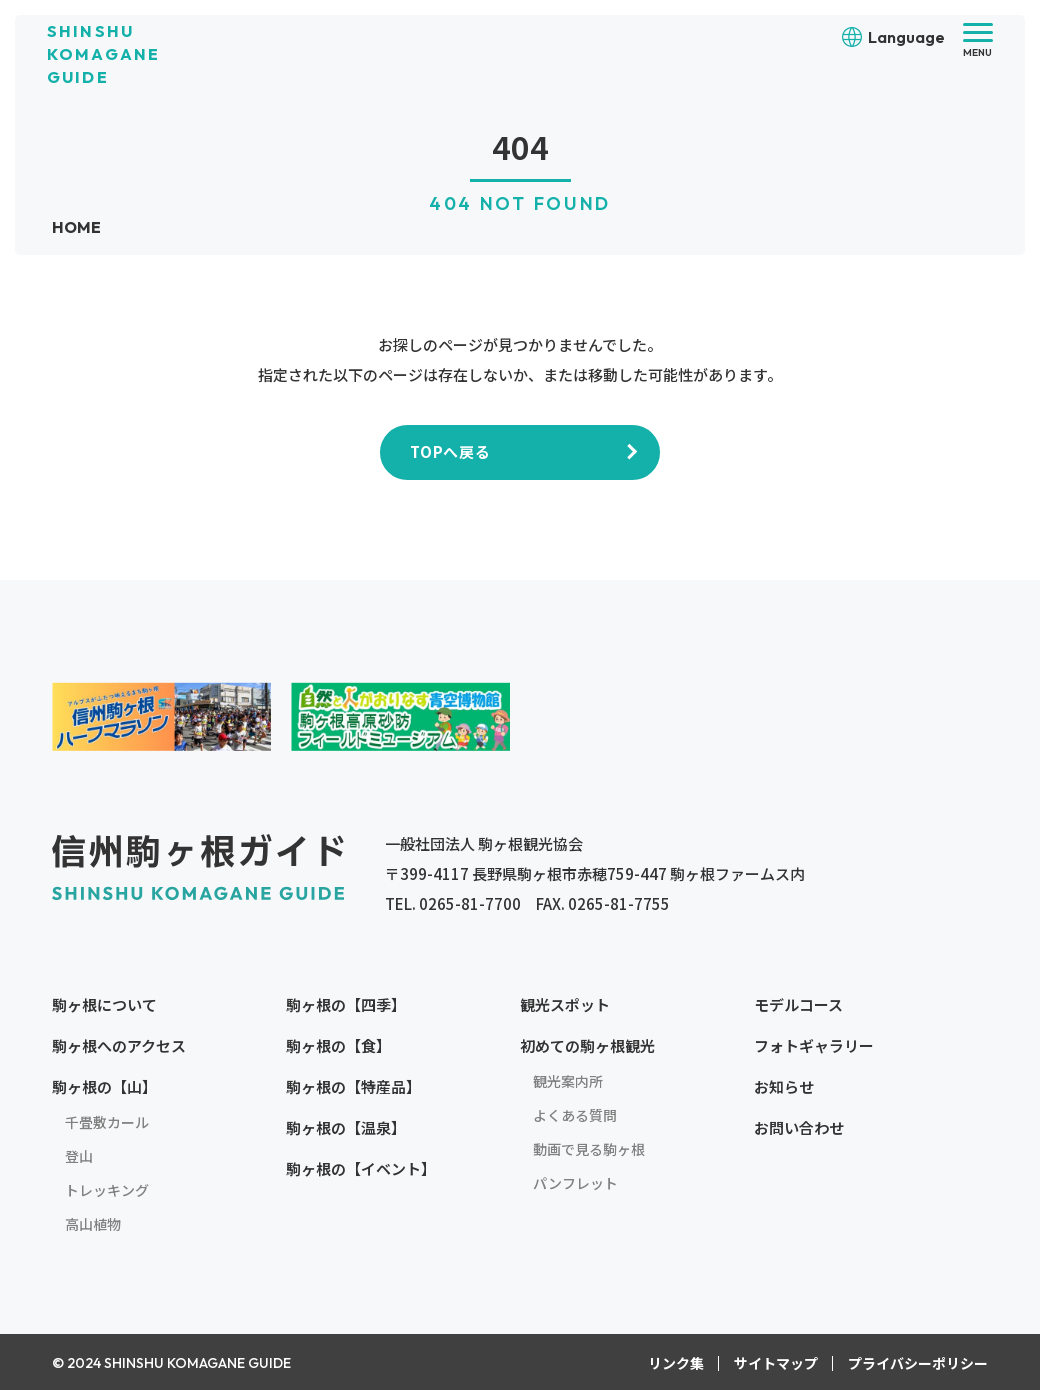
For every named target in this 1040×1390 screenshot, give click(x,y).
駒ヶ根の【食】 (338, 1045)
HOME (77, 227)
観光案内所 (568, 1081)
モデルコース (798, 1004)
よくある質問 (575, 1115)
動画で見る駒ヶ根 (589, 1149)
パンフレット (575, 1183)
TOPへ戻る (450, 451)
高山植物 (93, 1224)
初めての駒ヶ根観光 (587, 1045)
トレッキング (107, 1190)
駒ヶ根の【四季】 (346, 1004)
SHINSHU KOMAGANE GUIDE (104, 54)
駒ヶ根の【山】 (104, 1086)
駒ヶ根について (104, 1004)
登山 (79, 1156)
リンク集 (676, 1363)
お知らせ (784, 1086)
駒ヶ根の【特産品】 (353, 1086)
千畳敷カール (107, 1122)
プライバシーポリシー (918, 1363)
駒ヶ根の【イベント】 (361, 1168)
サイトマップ (776, 1363)
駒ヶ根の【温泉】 (346, 1127)
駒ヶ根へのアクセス (119, 1045)
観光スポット (565, 1004)
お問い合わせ (799, 1127)
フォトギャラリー (814, 1045)
